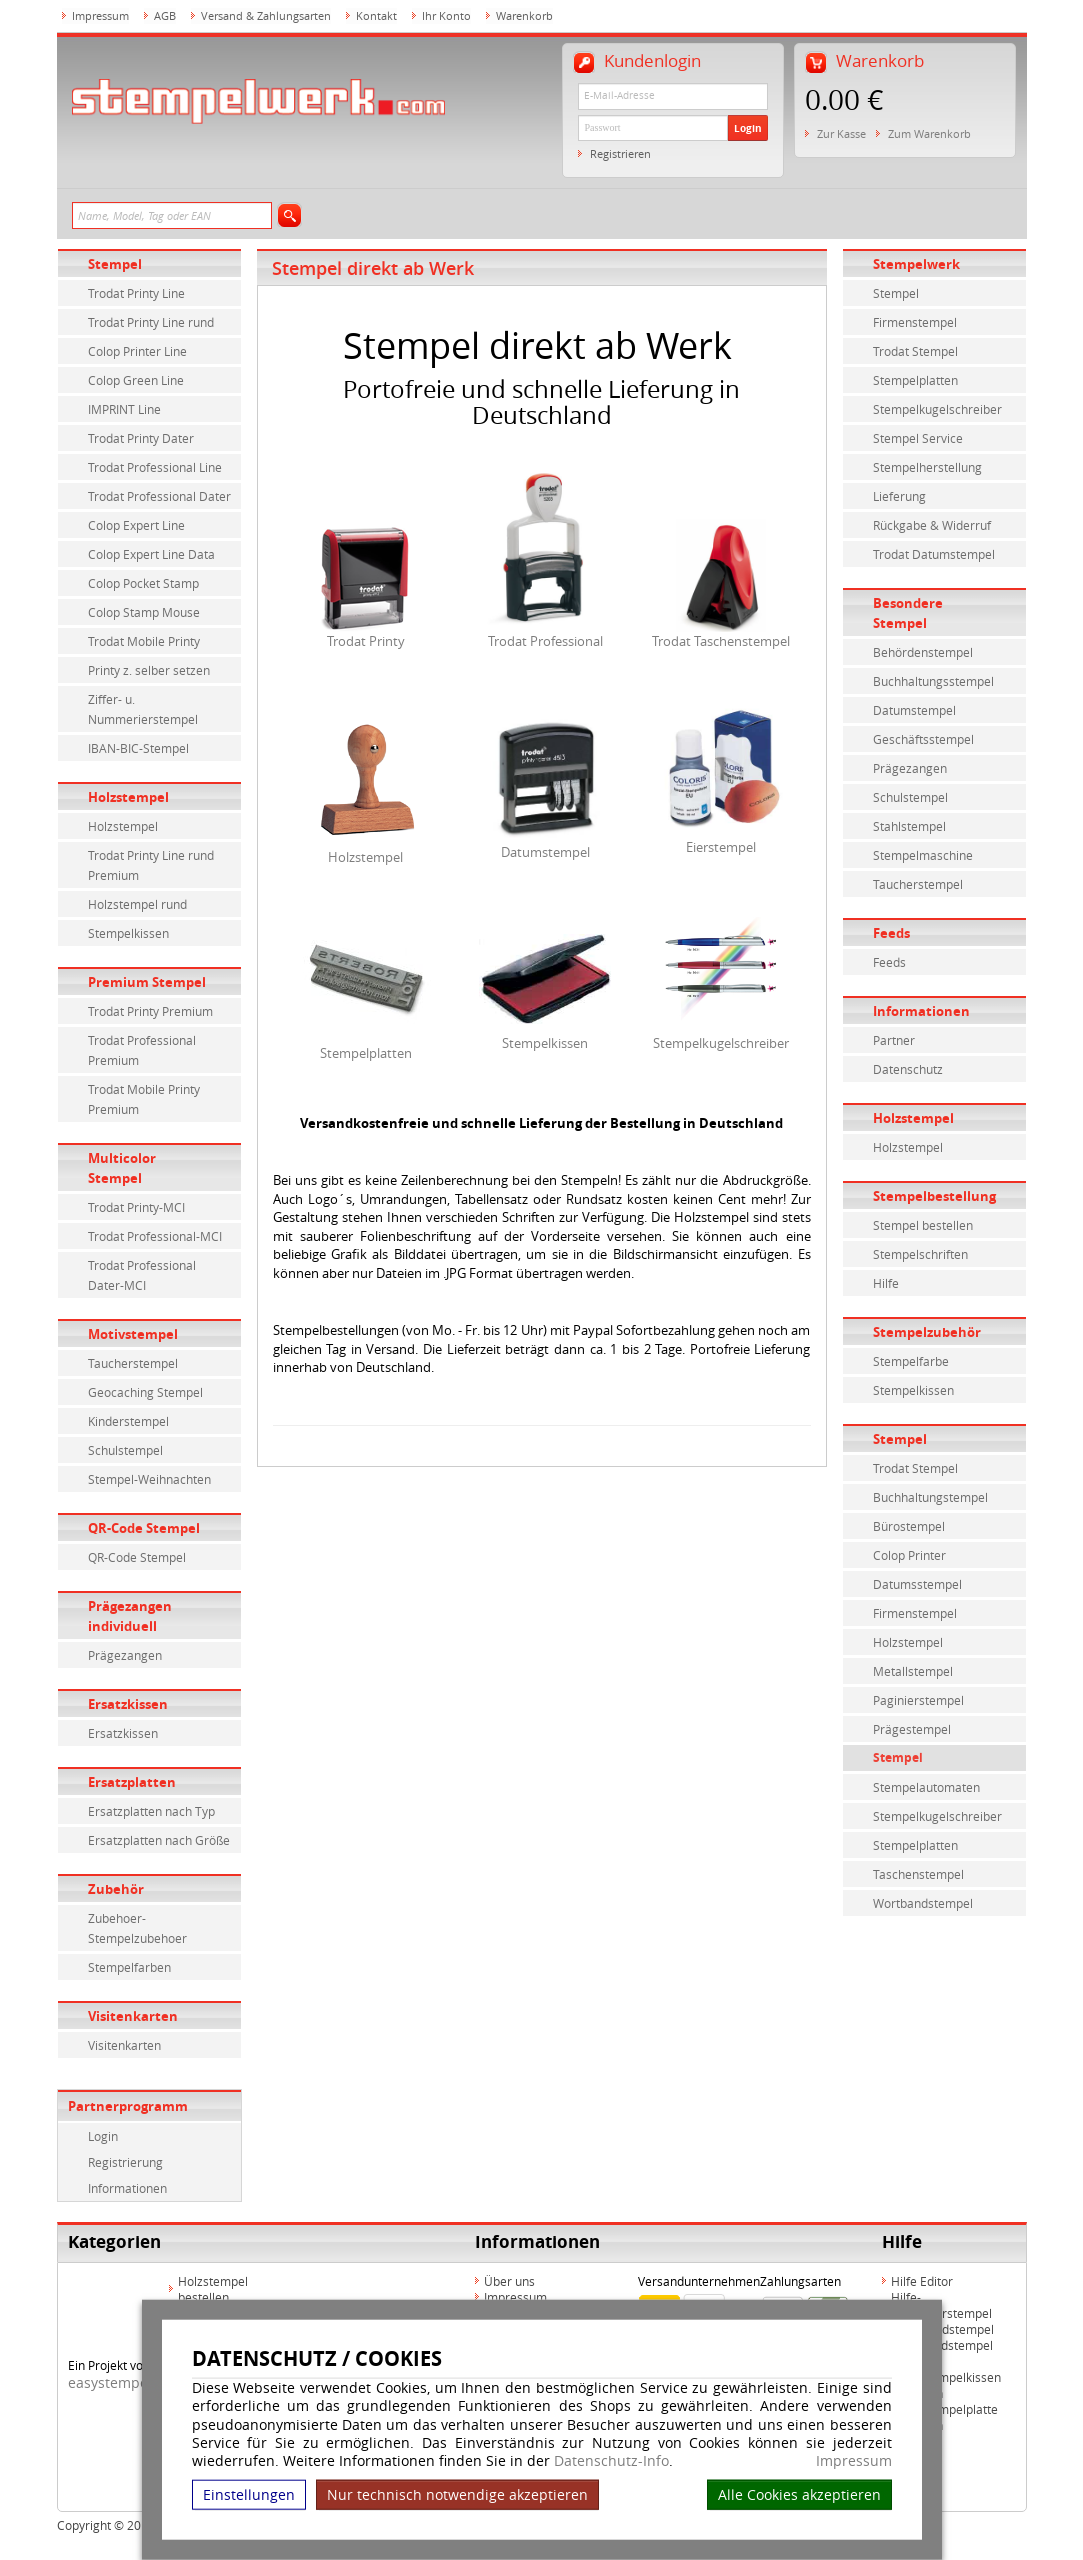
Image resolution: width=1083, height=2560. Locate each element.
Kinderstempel (128, 1421)
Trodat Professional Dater (159, 496)
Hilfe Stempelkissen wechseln (946, 2385)
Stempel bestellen (923, 1225)
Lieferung (899, 496)
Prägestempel (912, 1729)
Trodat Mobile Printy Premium (144, 1099)
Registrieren (620, 153)
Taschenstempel (918, 1874)
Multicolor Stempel (122, 1168)
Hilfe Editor (922, 2281)
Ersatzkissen (128, 1704)
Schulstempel (125, 1450)
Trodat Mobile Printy (144, 641)
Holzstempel (128, 797)
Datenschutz (908, 1069)
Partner (894, 1040)
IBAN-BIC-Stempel (138, 748)
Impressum (854, 2461)
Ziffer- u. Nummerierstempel (143, 709)
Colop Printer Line (137, 351)
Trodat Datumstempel (934, 554)
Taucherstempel (133, 1363)
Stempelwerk (916, 264)
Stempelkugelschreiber (721, 1043)
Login (748, 128)
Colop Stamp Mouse (144, 612)
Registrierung (125, 2162)
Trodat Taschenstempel (721, 641)
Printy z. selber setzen (149, 670)
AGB (165, 15)
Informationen (127, 2188)
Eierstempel (721, 847)
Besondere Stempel (908, 613)
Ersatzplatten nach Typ (151, 1811)
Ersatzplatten (132, 1782)
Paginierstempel (918, 1700)
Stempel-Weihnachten (149, 1479)
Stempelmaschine (923, 855)
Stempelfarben (129, 1967)
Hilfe (886, 1283)
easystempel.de (120, 2382)
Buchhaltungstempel (930, 1497)
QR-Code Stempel (144, 1528)
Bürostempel (909, 1526)
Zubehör (116, 1889)
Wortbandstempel (923, 1903)
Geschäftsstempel (923, 739)
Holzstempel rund (137, 904)
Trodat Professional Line (155, 467)
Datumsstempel (917, 1584)
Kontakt (376, 15)
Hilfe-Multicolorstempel (941, 2305)
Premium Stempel (147, 982)
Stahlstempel (909, 826)
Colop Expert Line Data (151, 554)
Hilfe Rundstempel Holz (942, 2353)
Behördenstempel (923, 652)
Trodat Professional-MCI (155, 1236)
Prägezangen (125, 1655)
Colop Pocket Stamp (143, 583)
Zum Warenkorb (929, 133)
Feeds (891, 933)
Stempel (115, 264)
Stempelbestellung (934, 1196)
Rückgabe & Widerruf (932, 525)
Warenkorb (524, 15)
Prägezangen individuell (130, 1616)
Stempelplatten (366, 1053)
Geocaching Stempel (145, 1392)
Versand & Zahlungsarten (266, 15)
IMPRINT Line (124, 409)
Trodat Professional (545, 641)
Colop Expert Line (136, 525)
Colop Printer (909, 1555)
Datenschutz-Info (611, 2460)
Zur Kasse (841, 133)
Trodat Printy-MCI (136, 1207)
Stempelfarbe (911, 1361)
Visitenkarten (133, 2016)
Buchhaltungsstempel (933, 681)
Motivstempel (133, 1334)
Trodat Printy (366, 641)
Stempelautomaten (926, 1787)
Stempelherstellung (927, 467)
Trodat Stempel (915, 351)
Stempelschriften (920, 1254)
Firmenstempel (915, 322)
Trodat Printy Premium (150, 1011)
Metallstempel (913, 1671)
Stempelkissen (128, 933)
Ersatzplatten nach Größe (159, 1840)
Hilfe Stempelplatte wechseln (944, 2417)
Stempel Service (918, 438)
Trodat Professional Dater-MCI (142, 1275)
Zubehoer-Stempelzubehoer (137, 1928)
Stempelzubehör (927, 1332)
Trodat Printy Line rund (151, 322)
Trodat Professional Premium (142, 1050)
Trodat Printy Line (136, 293)
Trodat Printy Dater (141, 438)
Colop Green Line (136, 380)
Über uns (509, 2281)
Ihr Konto (446, 15)
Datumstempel (545, 852)
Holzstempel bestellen (213, 2289)
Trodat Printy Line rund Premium (151, 865)
